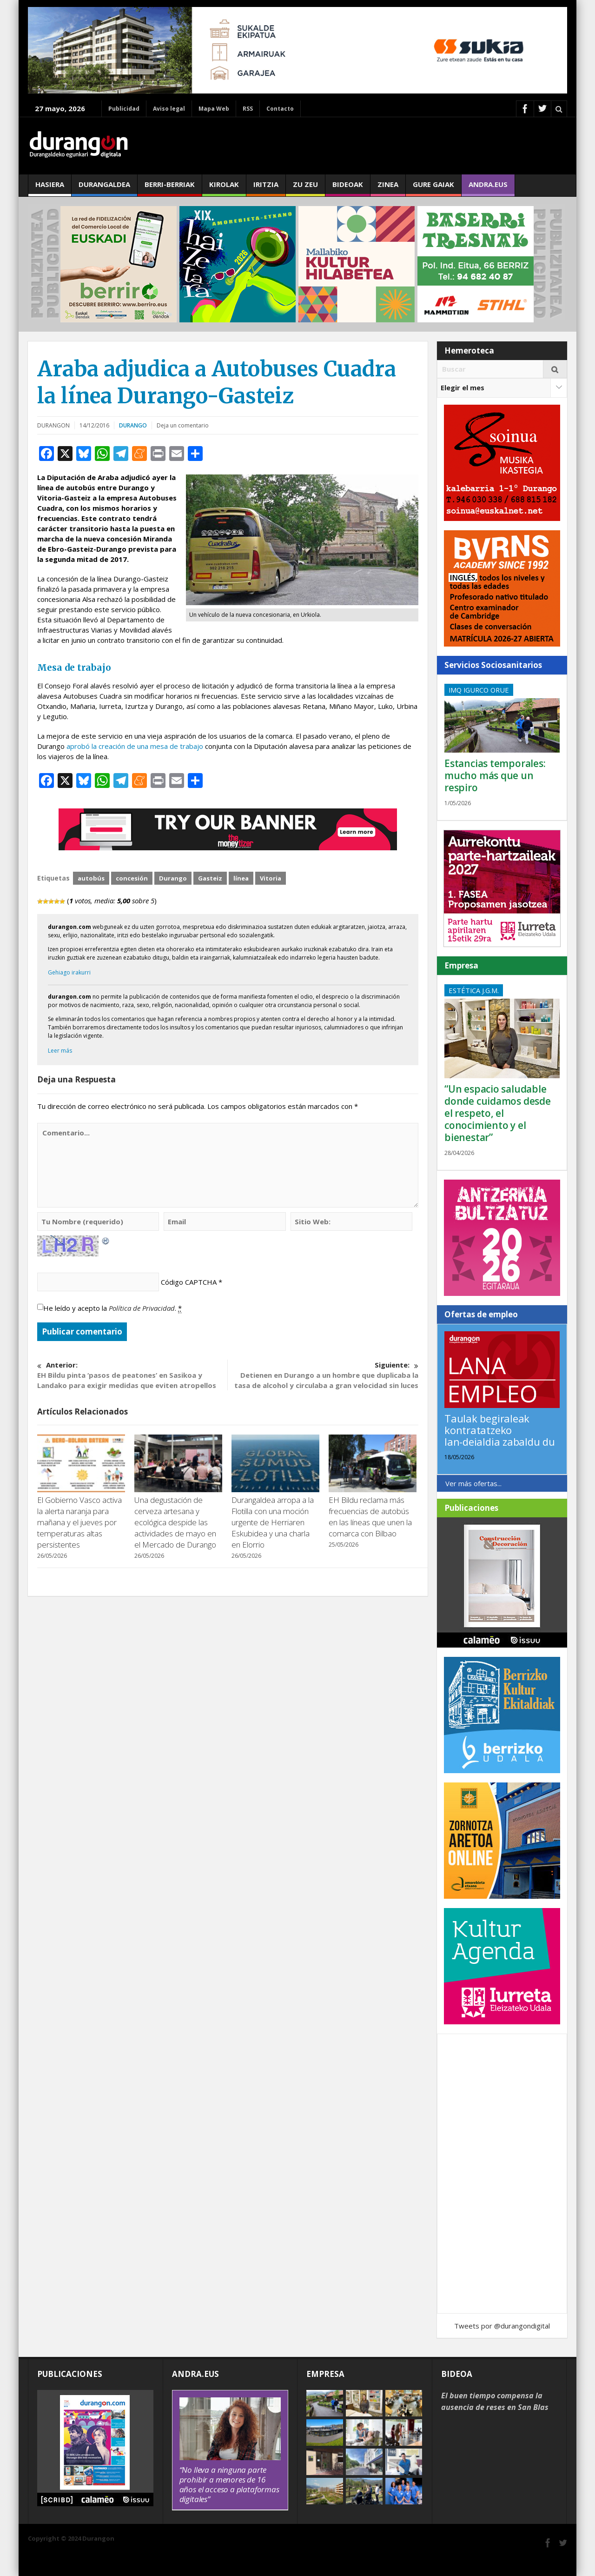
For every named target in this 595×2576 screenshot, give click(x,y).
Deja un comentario (183, 425)
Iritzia (265, 188)
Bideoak (347, 188)
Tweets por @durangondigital (502, 2325)
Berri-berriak (170, 188)
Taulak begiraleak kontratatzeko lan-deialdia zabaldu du (499, 1430)
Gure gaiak (433, 188)
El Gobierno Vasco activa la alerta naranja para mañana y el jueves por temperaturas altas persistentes (79, 1522)
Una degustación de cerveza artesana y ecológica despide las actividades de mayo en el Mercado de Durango (175, 1522)
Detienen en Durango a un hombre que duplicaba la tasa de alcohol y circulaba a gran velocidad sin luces (323, 1375)
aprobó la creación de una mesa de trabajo (134, 746)
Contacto (280, 109)
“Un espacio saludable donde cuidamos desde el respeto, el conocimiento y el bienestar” (497, 1113)
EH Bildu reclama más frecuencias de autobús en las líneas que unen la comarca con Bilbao (370, 1517)
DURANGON (53, 425)
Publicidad (123, 109)
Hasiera (49, 188)
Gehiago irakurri (69, 972)
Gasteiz (210, 878)
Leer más (60, 1050)
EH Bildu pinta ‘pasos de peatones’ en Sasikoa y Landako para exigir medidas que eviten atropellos (132, 1375)
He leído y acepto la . (112, 1308)
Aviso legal (169, 109)
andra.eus (488, 188)
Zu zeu (305, 188)
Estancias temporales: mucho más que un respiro (495, 775)
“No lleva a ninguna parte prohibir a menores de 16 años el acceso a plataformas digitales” (229, 2484)
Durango (133, 425)
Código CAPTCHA (189, 1282)
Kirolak (224, 188)
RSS (248, 109)
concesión (132, 878)
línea (241, 878)
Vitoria (270, 878)
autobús (91, 878)
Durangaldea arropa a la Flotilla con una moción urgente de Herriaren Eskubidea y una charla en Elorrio (272, 1522)
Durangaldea (104, 188)
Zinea (387, 188)
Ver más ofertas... (473, 1483)
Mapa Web (213, 109)
